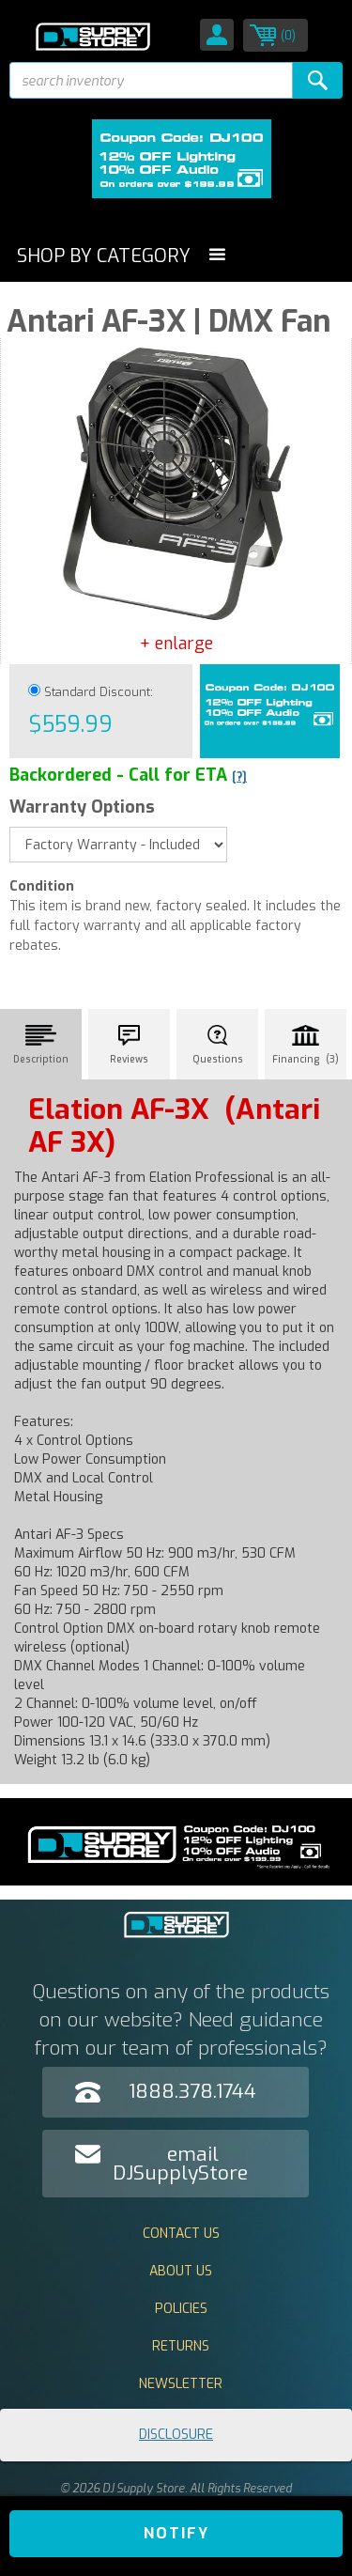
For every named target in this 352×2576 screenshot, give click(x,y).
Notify (176, 2533)
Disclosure (176, 2435)
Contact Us (181, 2233)
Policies (181, 2309)
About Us (180, 2271)
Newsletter (180, 2384)
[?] (239, 776)
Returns (180, 2346)
